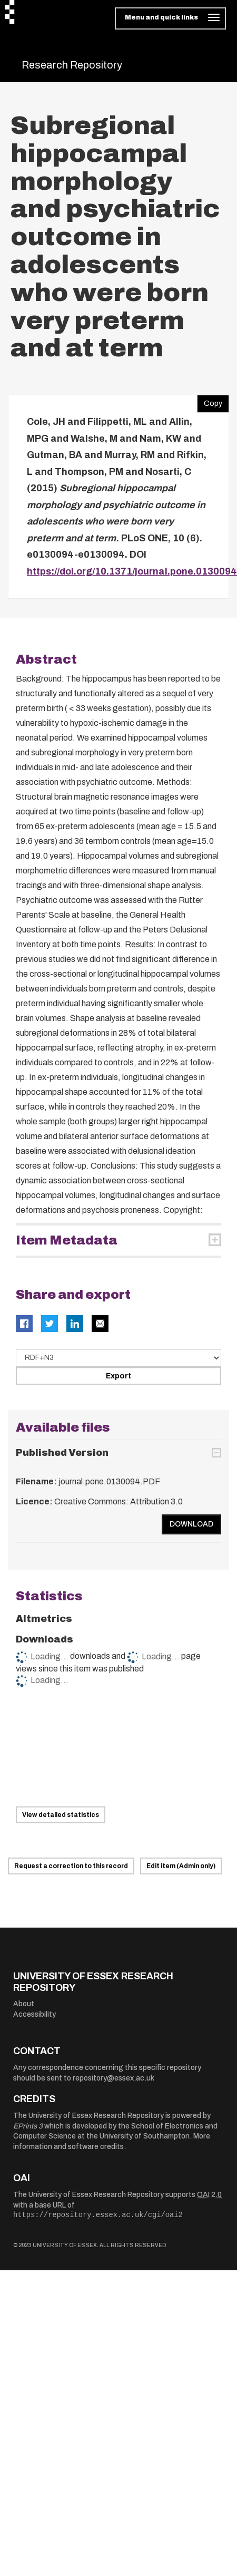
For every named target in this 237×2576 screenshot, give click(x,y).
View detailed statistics (60, 1815)
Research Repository (72, 65)
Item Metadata (66, 1240)
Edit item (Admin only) (180, 1866)
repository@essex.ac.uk (113, 2078)
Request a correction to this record (71, 1866)
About (23, 2004)
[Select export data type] (118, 1358)
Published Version (62, 1452)
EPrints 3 (28, 2126)
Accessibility (34, 2014)
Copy (209, 401)
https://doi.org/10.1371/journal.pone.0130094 (132, 571)
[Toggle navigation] (170, 18)
